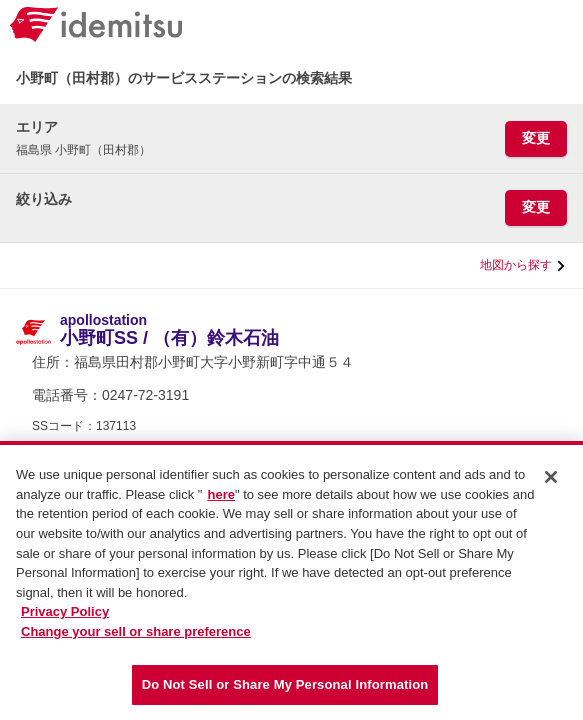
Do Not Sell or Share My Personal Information (285, 693)
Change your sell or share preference (136, 639)
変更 (536, 138)
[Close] (551, 486)
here (220, 503)
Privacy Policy (65, 620)
